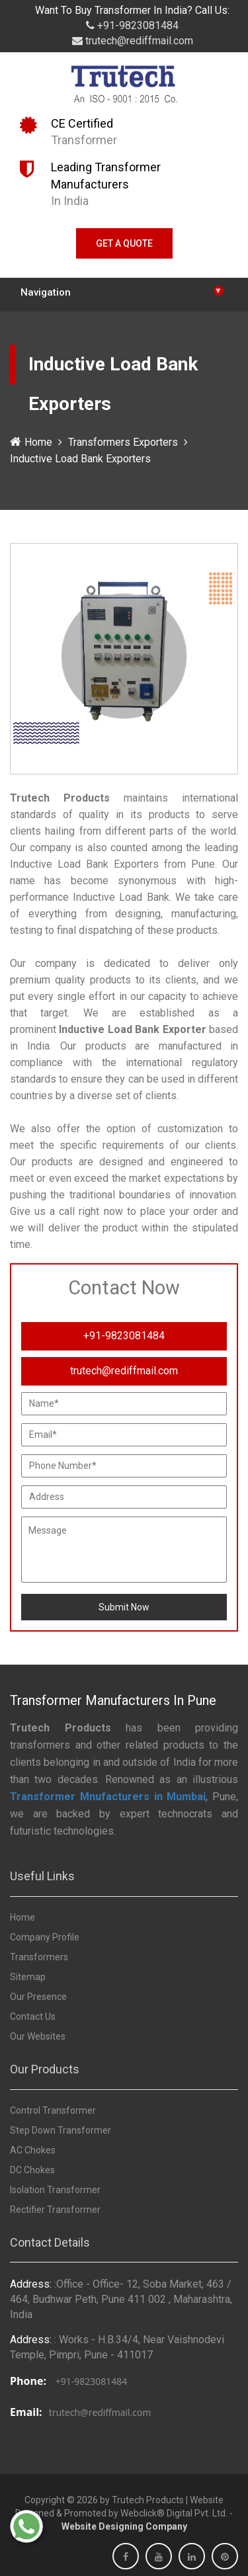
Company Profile (44, 1937)
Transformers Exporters (123, 442)
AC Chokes (33, 2150)
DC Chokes (32, 2170)
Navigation (122, 291)
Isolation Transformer (55, 2189)
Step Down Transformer (60, 2130)
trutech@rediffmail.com (132, 40)
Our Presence (38, 1996)
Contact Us (33, 2016)
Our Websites (37, 2036)
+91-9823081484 (132, 25)
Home (31, 442)
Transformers (39, 1957)
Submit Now (124, 1607)
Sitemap (28, 1977)
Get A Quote (124, 243)
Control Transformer (53, 2110)
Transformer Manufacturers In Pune (113, 1700)
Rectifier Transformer (55, 2209)
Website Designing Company (124, 2526)
